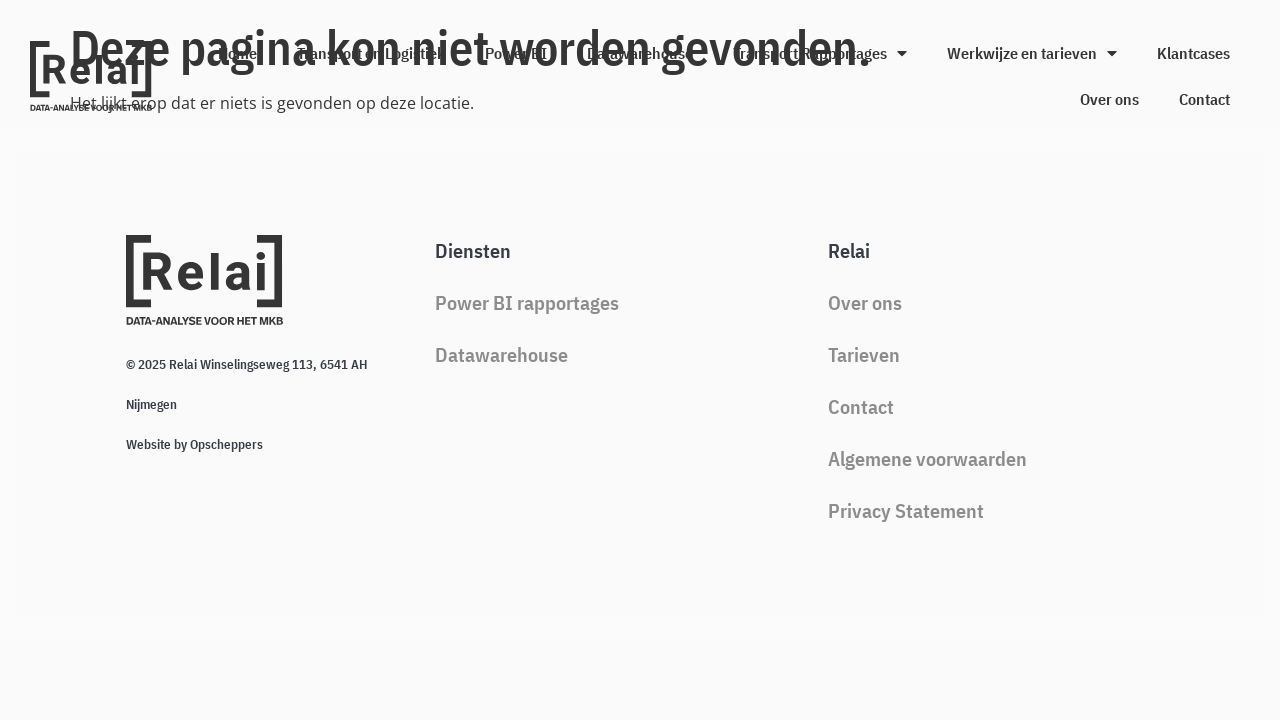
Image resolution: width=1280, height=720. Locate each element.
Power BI (516, 53)
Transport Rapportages (820, 53)
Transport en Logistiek (371, 53)
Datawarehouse (640, 53)
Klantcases (1193, 53)
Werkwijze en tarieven (1032, 53)
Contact (1204, 99)
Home (237, 53)
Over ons (1109, 99)
